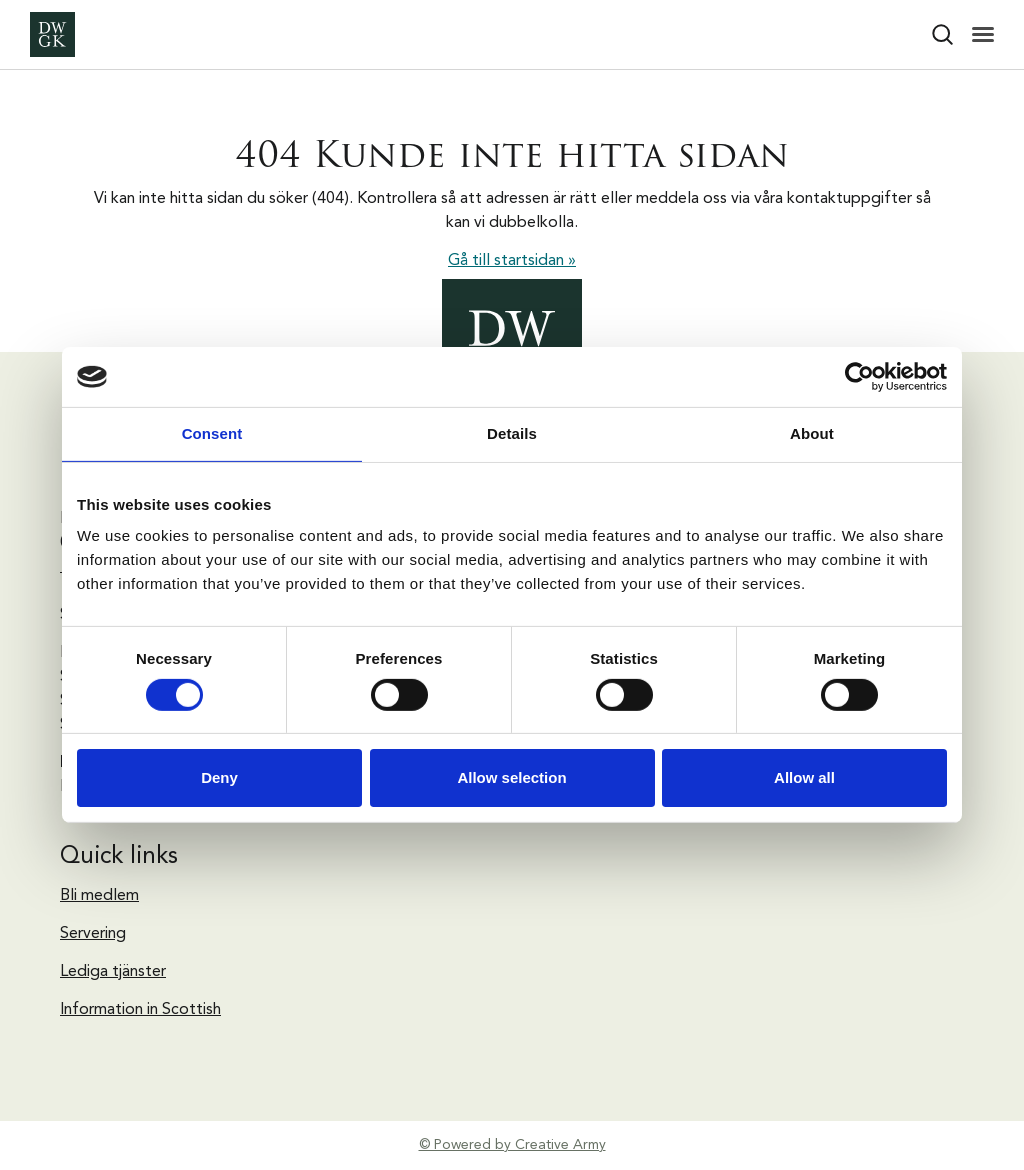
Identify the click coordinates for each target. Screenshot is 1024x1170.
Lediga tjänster (113, 972)
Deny (219, 777)
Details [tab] (512, 433)
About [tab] (812, 433)
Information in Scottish (140, 1010)
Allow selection (511, 777)
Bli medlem (99, 896)
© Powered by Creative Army (512, 1145)
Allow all (804, 777)
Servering (93, 934)
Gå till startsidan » (512, 261)
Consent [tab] (212, 433)
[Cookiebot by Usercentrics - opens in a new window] (859, 377)
